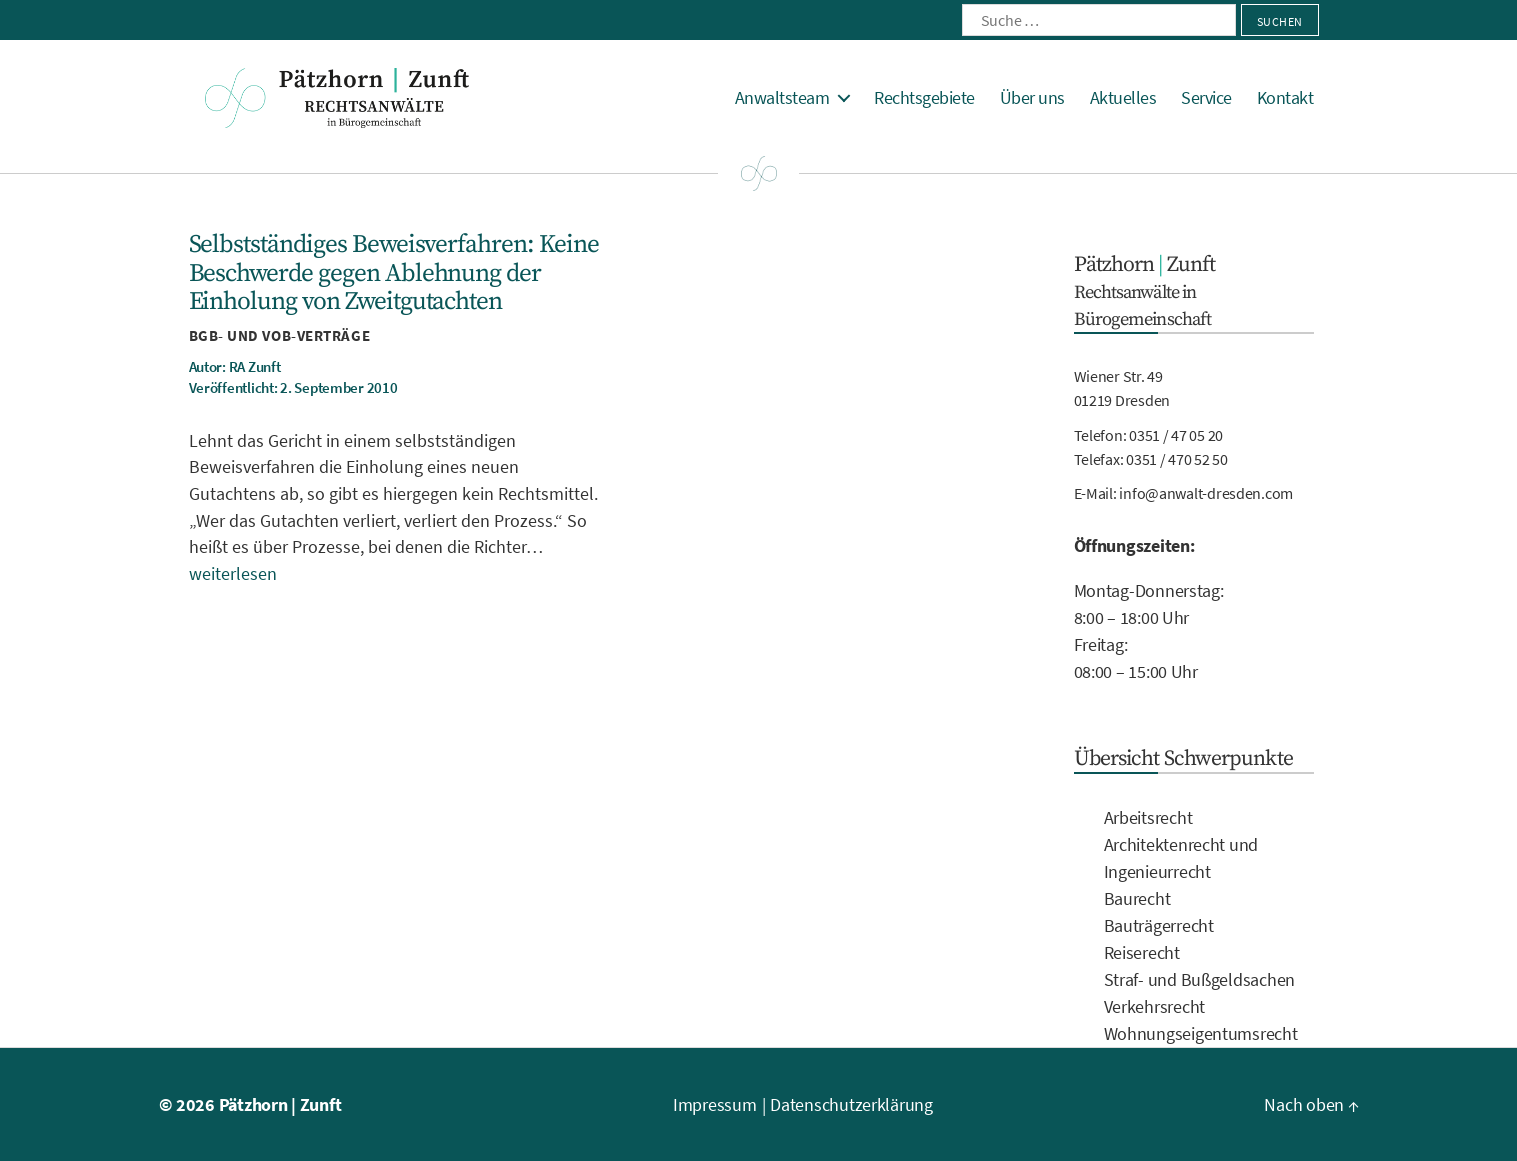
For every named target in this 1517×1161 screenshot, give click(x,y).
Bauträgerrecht (1159, 925)
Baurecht (1137, 898)
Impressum (715, 1104)
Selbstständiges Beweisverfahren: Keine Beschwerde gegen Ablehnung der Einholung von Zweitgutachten (394, 273)
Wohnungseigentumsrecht (1201, 1033)
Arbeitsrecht (1148, 817)
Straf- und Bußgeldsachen (1200, 979)
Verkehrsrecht (1155, 1006)
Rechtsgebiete (924, 98)
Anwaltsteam (782, 98)
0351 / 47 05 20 (1176, 435)
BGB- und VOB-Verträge (280, 335)
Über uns (1032, 98)
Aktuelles (1123, 98)
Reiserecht (1142, 952)
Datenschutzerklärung (851, 1104)
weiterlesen (233, 573)
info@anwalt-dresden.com (1206, 493)
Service (1206, 98)
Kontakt (1285, 98)
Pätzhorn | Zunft (280, 1104)
